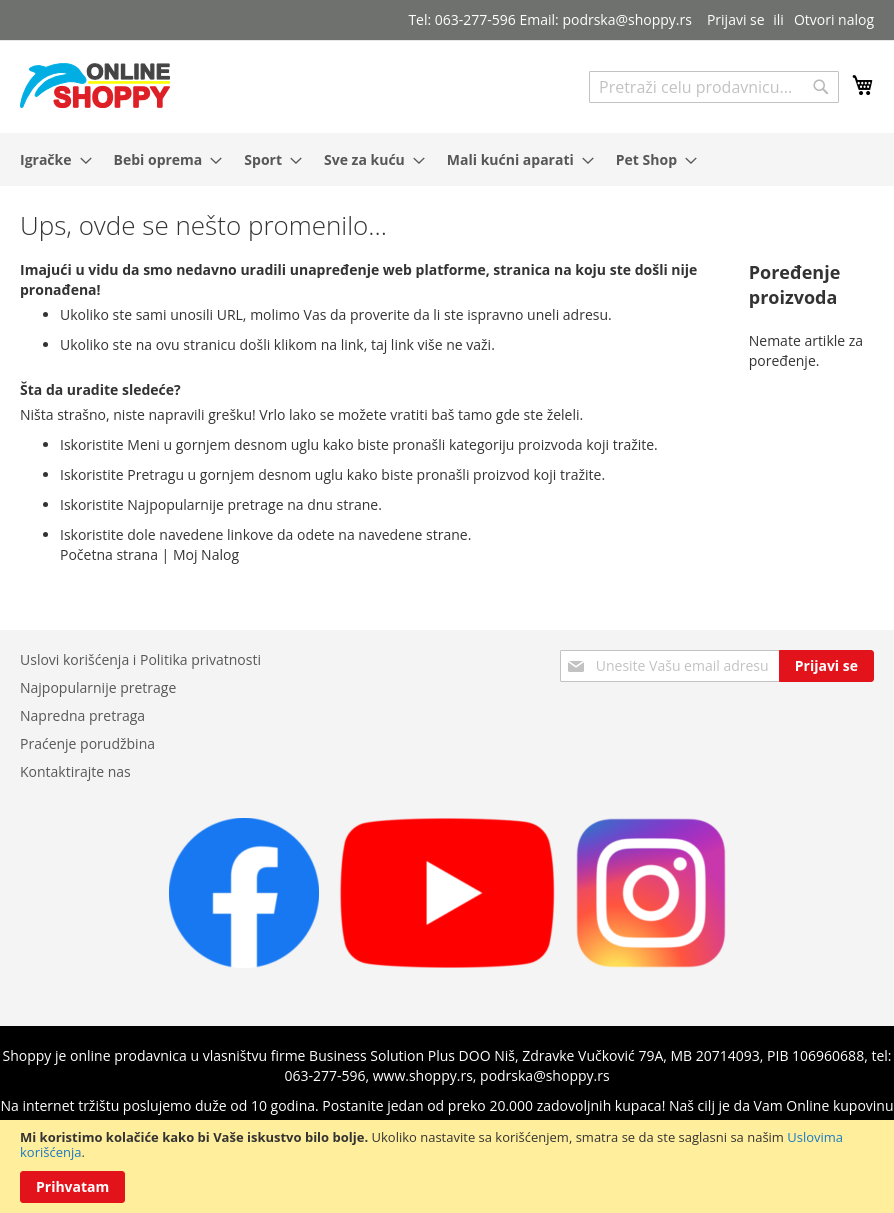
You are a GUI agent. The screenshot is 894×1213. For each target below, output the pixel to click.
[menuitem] (50, 159)
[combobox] (714, 87)
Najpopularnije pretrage (98, 687)
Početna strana (109, 554)
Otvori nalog (834, 19)
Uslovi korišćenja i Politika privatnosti (140, 659)
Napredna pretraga (82, 715)
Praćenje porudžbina (87, 743)
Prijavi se (736, 19)
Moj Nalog (206, 554)
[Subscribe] (826, 666)
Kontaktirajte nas (75, 771)
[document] (447, 1166)
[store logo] (95, 85)
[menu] (447, 159)
